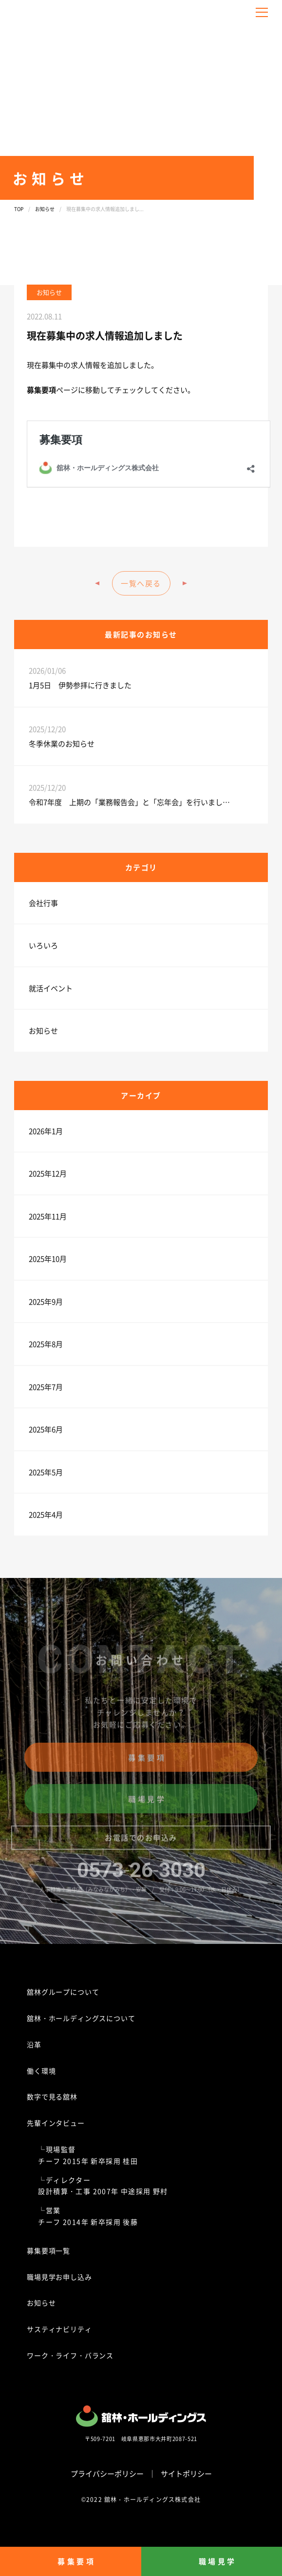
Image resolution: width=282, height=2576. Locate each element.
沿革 (34, 2044)
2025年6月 (46, 1429)
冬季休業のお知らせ (61, 743)
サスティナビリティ (59, 2329)
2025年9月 (46, 1301)
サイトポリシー (186, 2473)
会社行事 (43, 903)
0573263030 (141, 1874)
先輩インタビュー (56, 2123)
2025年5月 (46, 1472)
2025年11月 (48, 1216)
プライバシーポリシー (107, 2473)
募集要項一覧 (48, 2250)
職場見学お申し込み (59, 2277)
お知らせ (45, 208)
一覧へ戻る (141, 583)
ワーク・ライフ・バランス (70, 2355)
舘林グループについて (63, 1992)
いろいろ (43, 945)
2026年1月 (46, 1131)
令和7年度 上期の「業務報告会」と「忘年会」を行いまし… (129, 802)
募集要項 (41, 389)
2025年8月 (46, 1344)
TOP (18, 208)
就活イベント (51, 988)
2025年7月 (46, 1387)
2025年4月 (46, 1514)
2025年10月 (48, 1258)
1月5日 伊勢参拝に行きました (80, 685)
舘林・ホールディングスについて (81, 2018)
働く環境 (41, 2071)
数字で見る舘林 (52, 2096)
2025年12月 (48, 1173)
